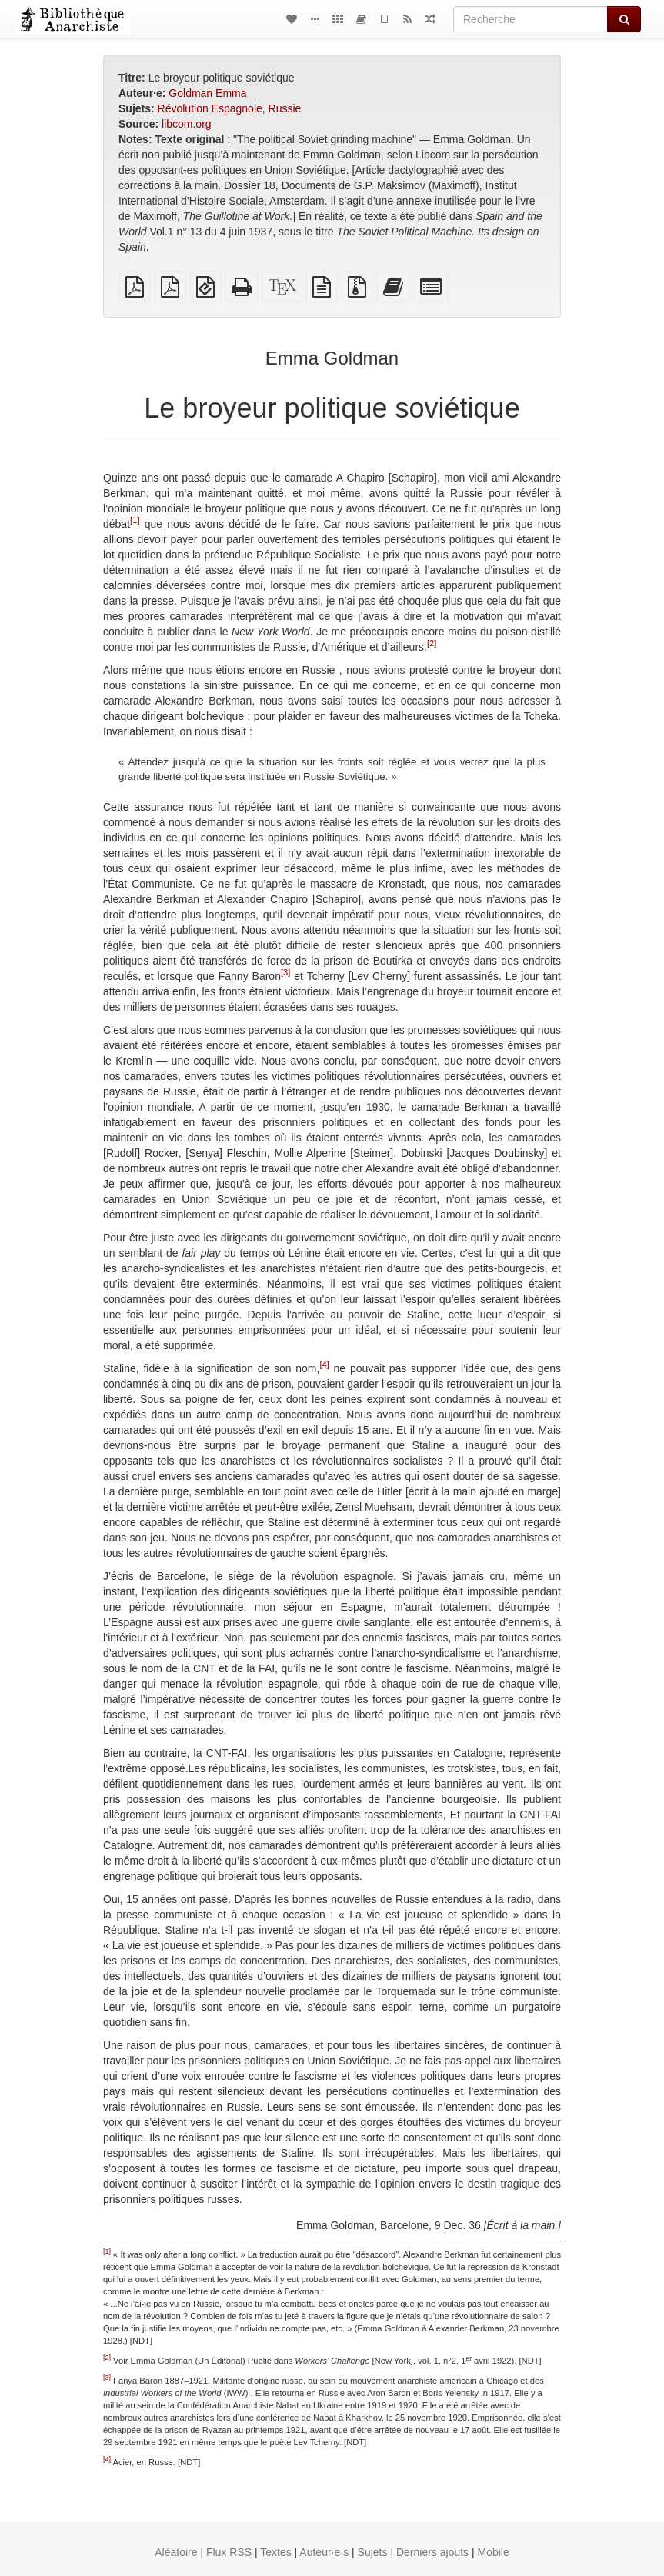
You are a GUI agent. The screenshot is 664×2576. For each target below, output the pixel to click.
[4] (324, 1364)
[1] (134, 520)
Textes (275, 2552)
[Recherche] (530, 19)
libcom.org (187, 124)
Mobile (493, 2552)
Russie (285, 108)
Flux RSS (229, 2552)
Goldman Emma (207, 93)
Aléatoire (176, 2552)
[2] (431, 643)
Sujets (373, 2552)
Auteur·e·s (324, 2552)
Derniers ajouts (432, 2552)
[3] (285, 972)
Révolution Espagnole (210, 108)
